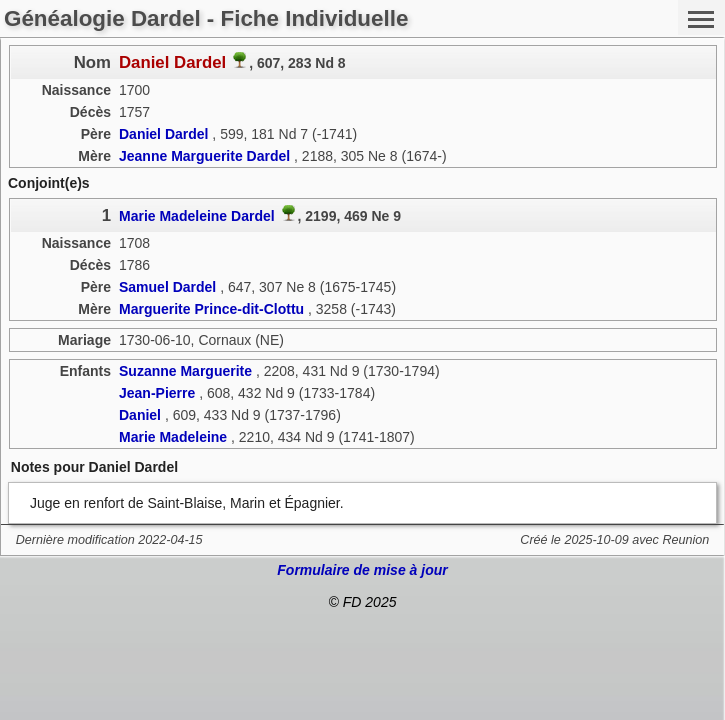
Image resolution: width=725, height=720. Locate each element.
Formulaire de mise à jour (362, 570)
